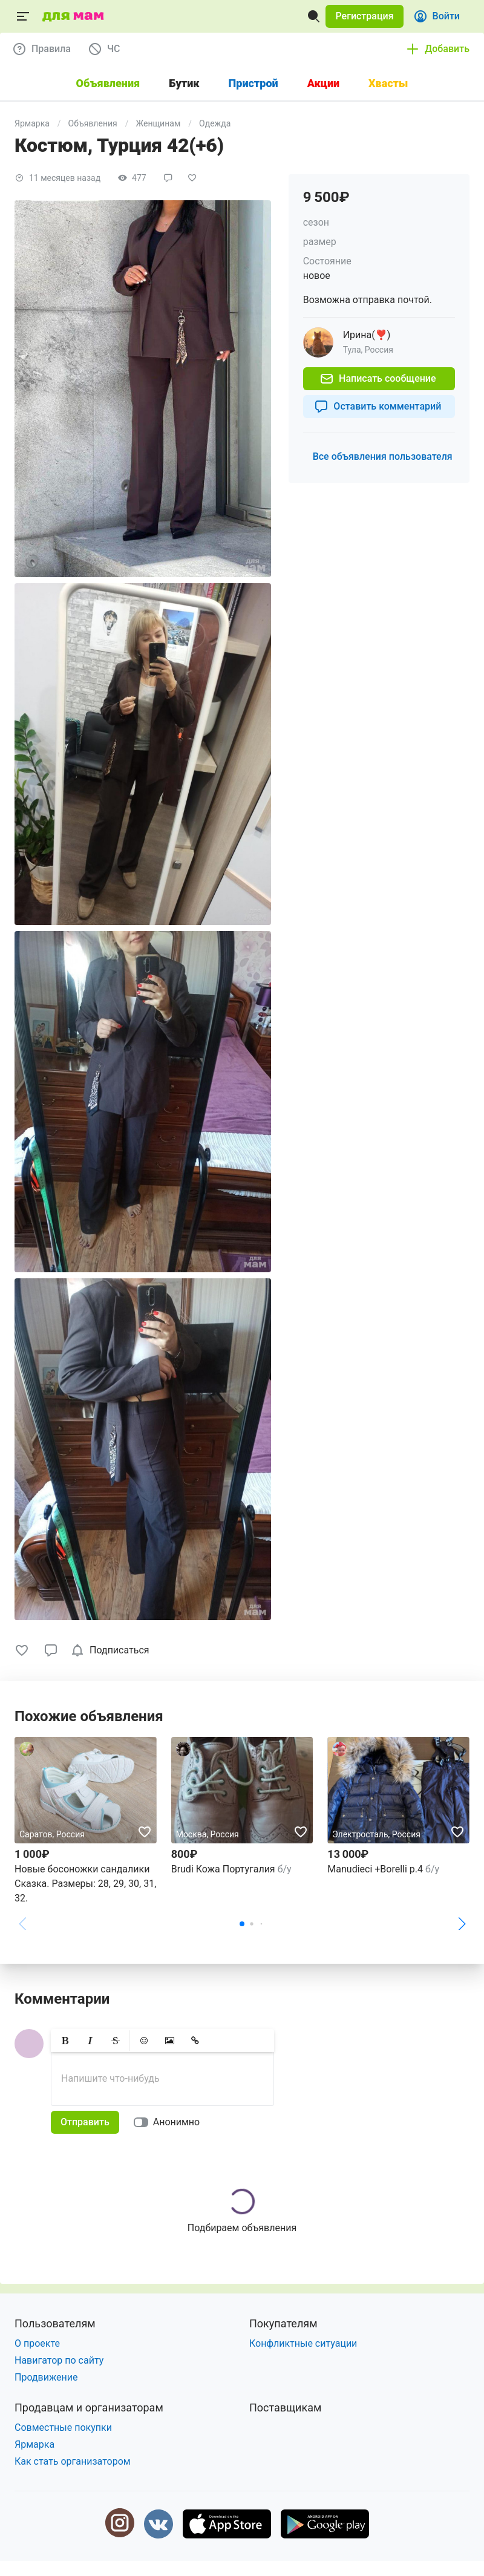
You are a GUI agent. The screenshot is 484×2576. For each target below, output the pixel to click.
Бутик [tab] (184, 83)
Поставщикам (285, 2407)
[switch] (169, 2122)
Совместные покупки (63, 2427)
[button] (364, 16)
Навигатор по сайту (59, 2360)
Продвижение (46, 2377)
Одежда (215, 123)
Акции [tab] (323, 83)
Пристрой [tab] (253, 83)
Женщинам (158, 123)
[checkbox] (112, 1650)
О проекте (37, 2343)
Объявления (92, 123)
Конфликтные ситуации (303, 2343)
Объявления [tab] (108, 83)
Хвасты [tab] (388, 83)
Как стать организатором (73, 2461)
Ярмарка (32, 123)
